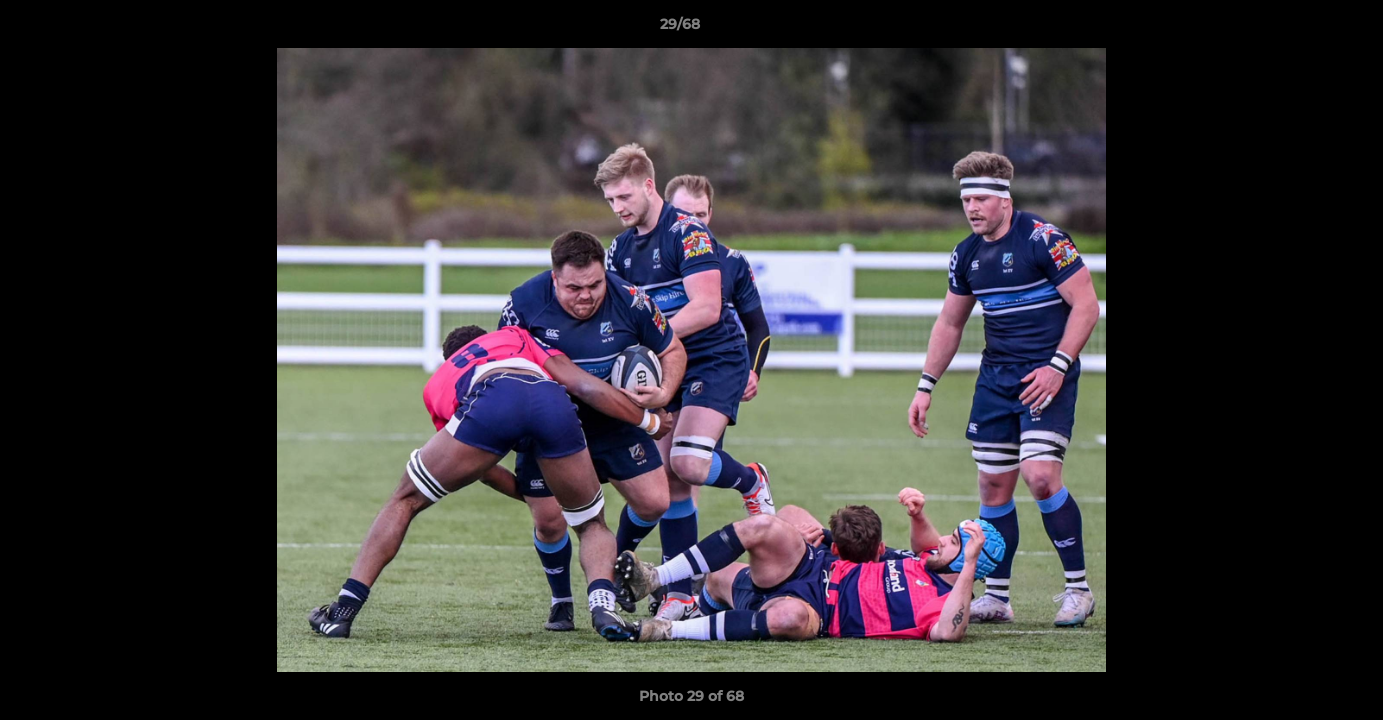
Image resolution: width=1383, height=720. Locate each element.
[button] (1299, 29)
